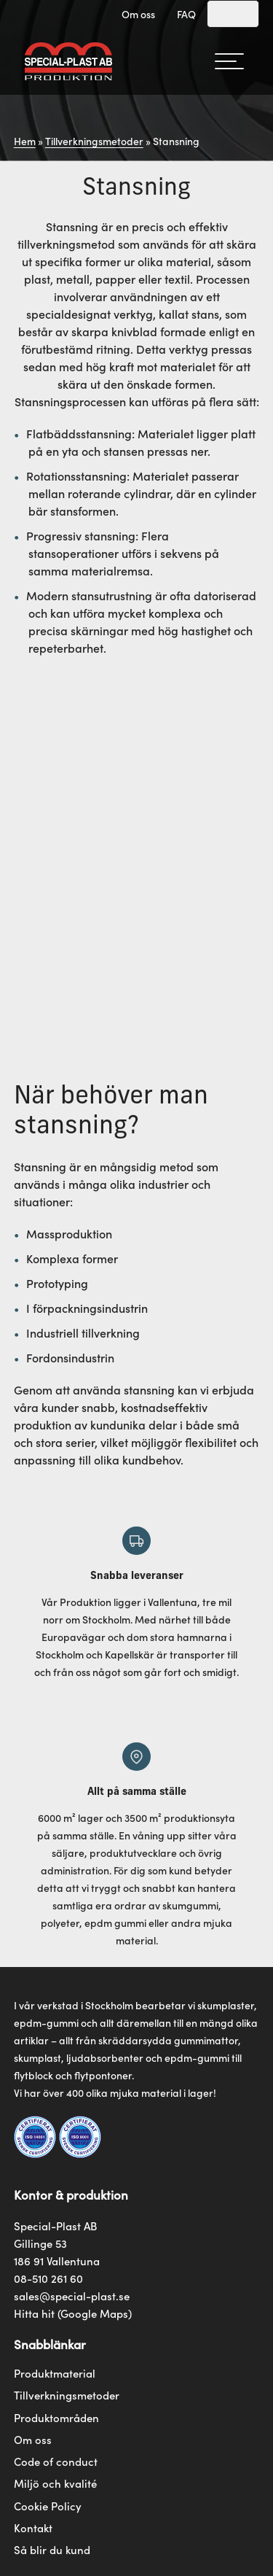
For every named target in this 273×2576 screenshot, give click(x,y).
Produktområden (56, 2417)
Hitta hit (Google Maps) (73, 2313)
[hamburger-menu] (229, 61)
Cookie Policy (48, 2506)
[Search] (233, 14)
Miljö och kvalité (55, 2483)
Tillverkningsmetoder (94, 140)
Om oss (138, 14)
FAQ (186, 14)
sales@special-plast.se (72, 2295)
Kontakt (33, 2528)
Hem (25, 140)
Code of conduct (56, 2461)
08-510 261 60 (48, 2278)
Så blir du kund (52, 2549)
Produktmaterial (54, 2373)
